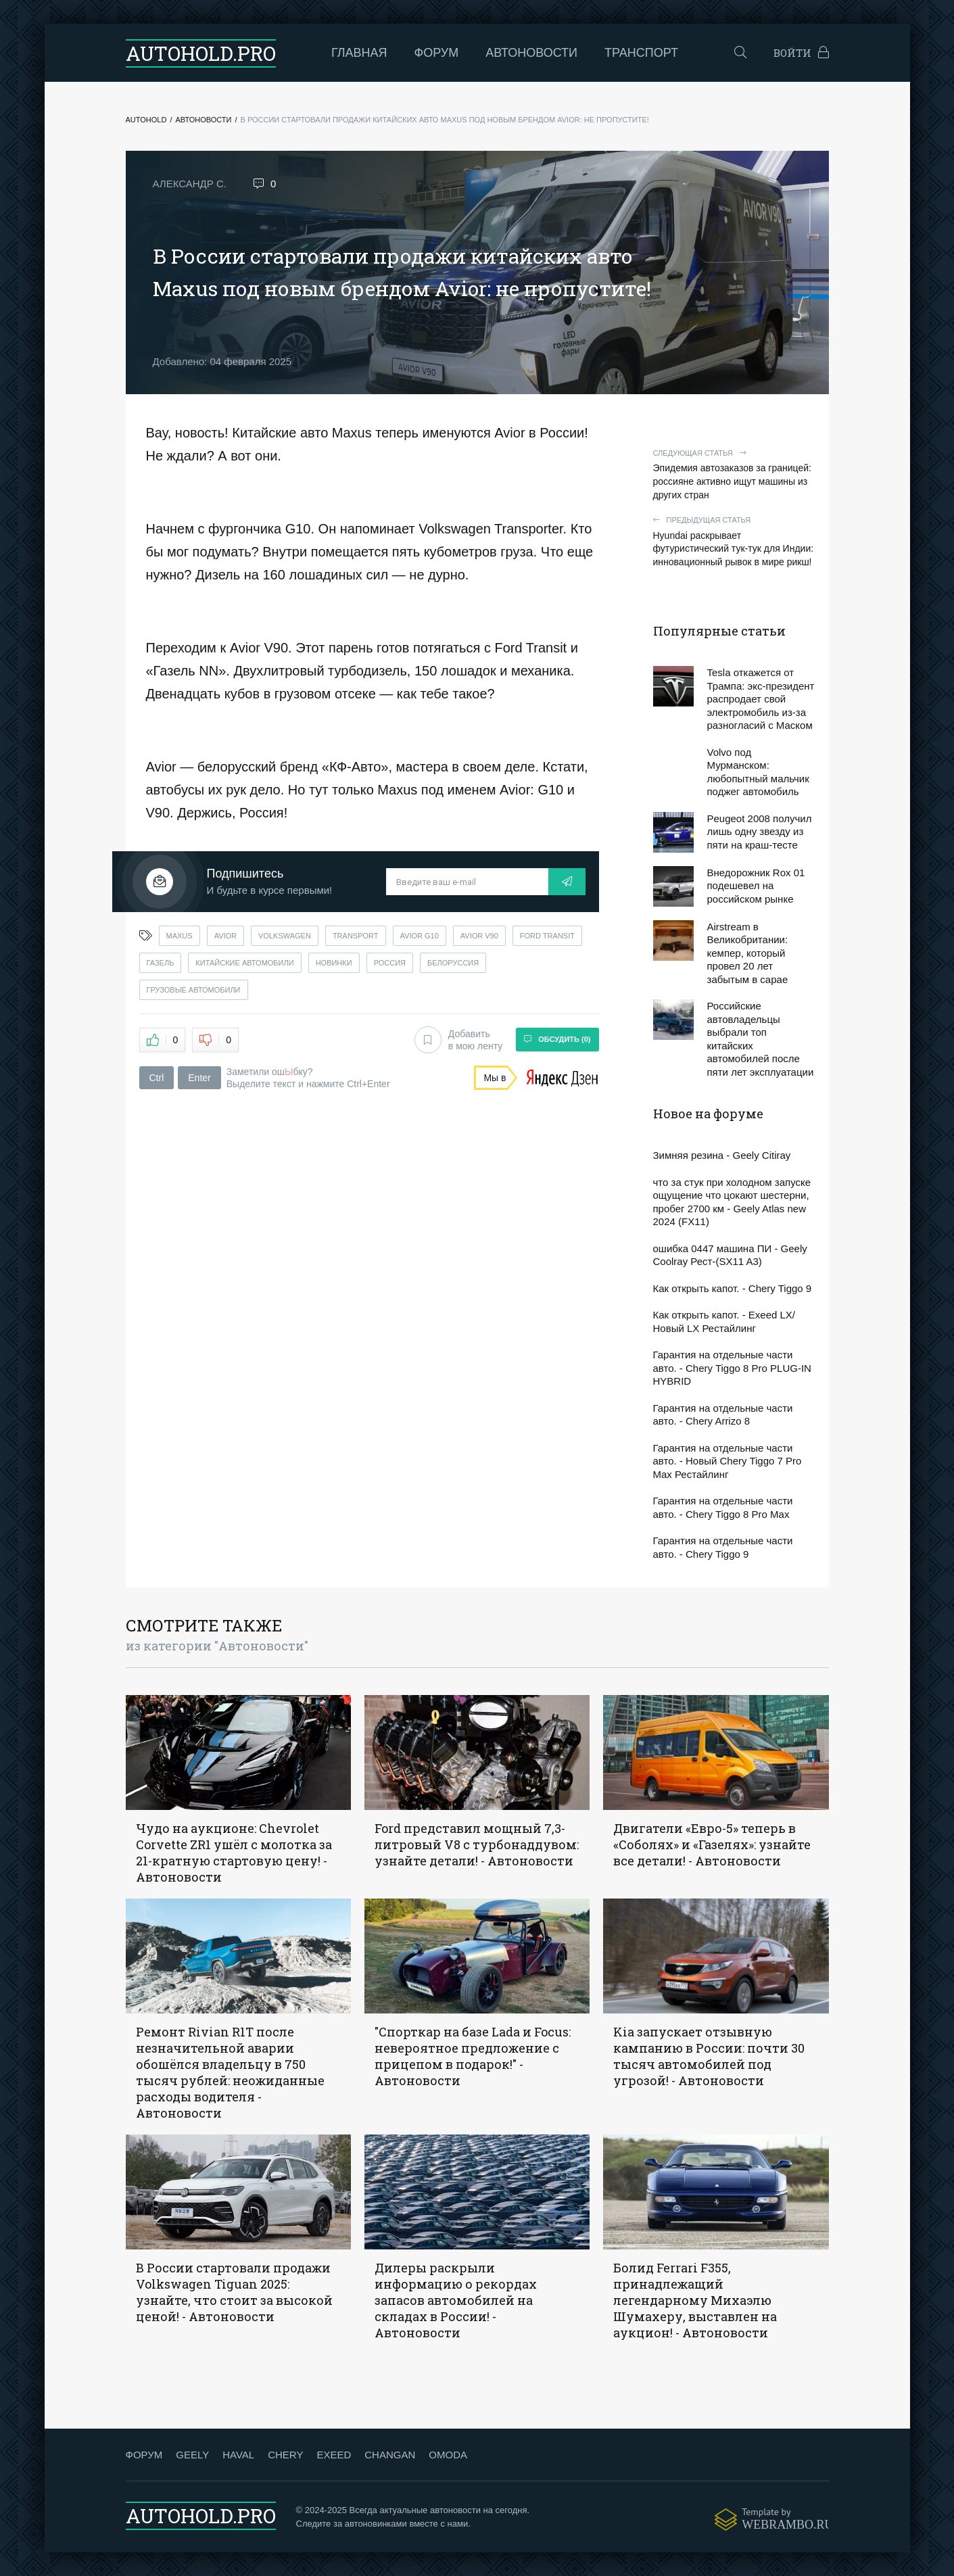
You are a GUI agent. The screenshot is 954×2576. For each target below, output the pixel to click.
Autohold (146, 120)
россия (390, 963)
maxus (179, 936)
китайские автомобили (244, 963)
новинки (334, 963)
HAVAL (238, 2454)
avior (225, 936)
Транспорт (641, 52)
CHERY (285, 2454)
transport (356, 936)
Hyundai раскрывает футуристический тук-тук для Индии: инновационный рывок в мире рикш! (734, 541)
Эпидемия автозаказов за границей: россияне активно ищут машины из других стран (734, 474)
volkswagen (284, 936)
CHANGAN (389, 2454)
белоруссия (453, 963)
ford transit (547, 936)
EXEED (333, 2454)
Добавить (458, 1040)
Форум (436, 52)
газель (160, 963)
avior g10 (419, 936)
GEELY (192, 2454)
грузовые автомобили (194, 990)
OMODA (448, 2454)
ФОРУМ (144, 2454)
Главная (359, 52)
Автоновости (531, 52)
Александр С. (189, 183)
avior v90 (479, 936)
